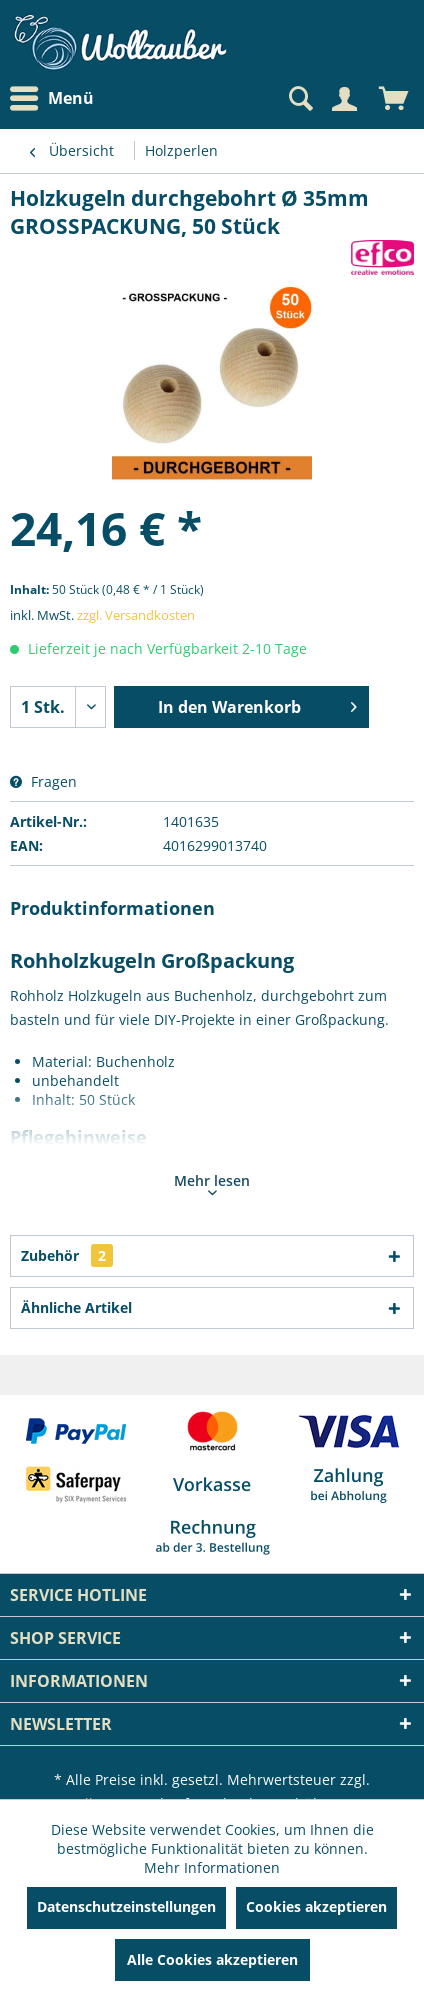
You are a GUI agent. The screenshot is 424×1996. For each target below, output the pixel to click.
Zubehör (67, 1255)
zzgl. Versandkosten (136, 615)
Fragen (43, 781)
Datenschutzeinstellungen (126, 1906)
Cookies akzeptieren (316, 1906)
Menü (52, 99)
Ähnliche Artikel (76, 1307)
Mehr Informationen (212, 1867)
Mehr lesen (212, 1183)
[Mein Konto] (344, 99)
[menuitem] (57, 98)
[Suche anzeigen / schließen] (299, 99)
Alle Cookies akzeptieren (212, 1959)
